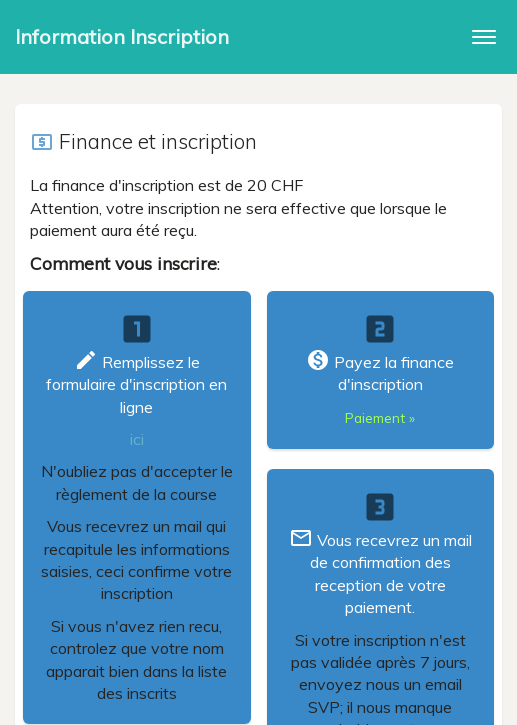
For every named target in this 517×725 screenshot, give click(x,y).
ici (137, 439)
